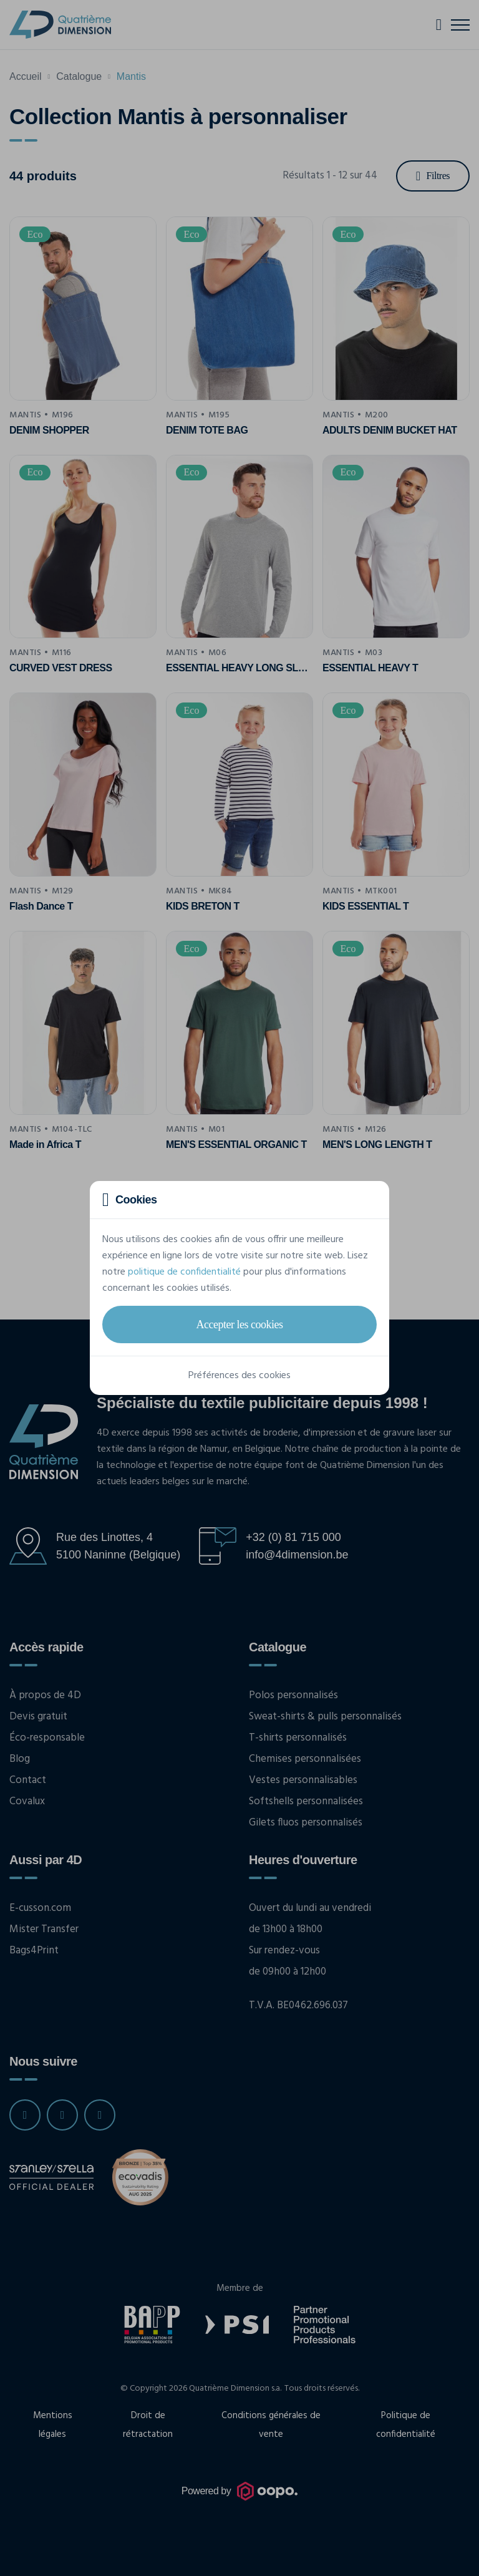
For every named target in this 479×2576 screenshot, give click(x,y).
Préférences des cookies (239, 1376)
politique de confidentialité (184, 1272)
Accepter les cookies (239, 1324)
